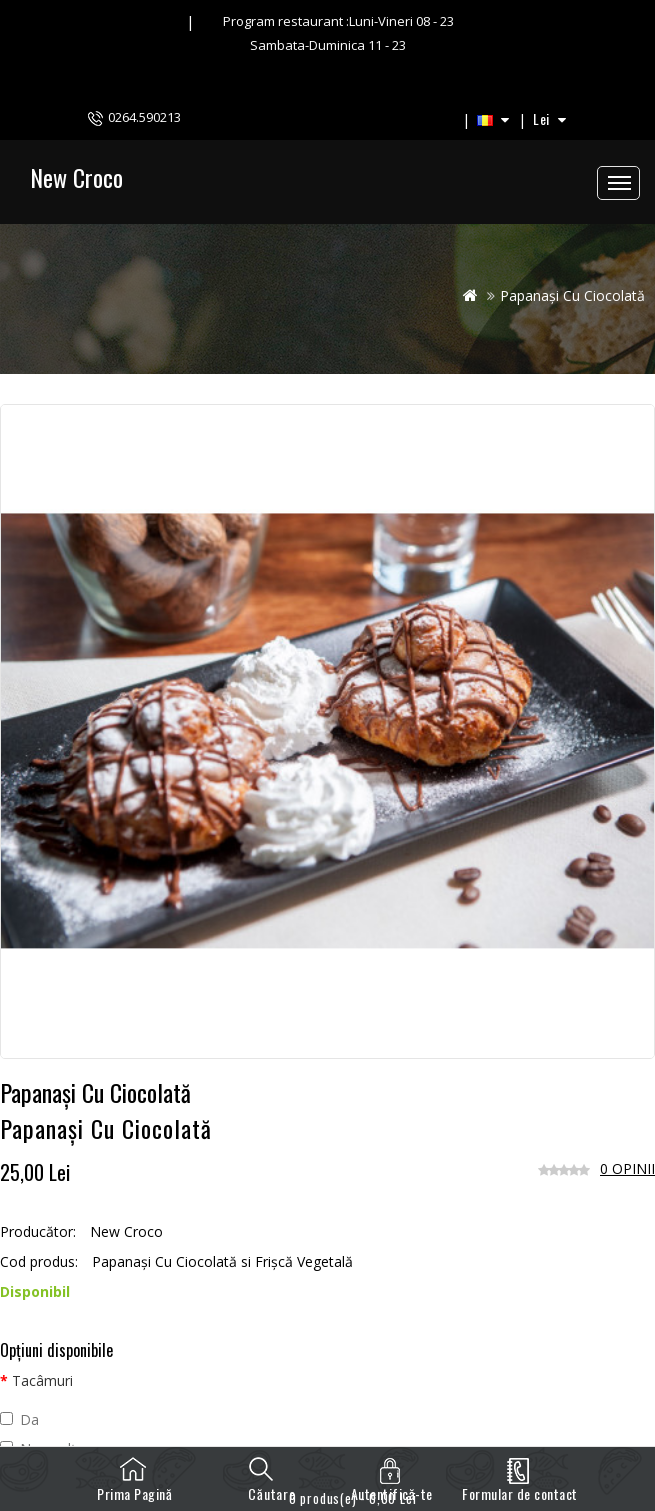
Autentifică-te (392, 1493)
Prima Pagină (134, 1493)
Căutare (263, 1485)
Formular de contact (520, 1493)
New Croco (76, 177)
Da (19, 1419)
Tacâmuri (42, 1380)
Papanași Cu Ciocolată (572, 295)
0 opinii (627, 1168)
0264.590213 (144, 117)
